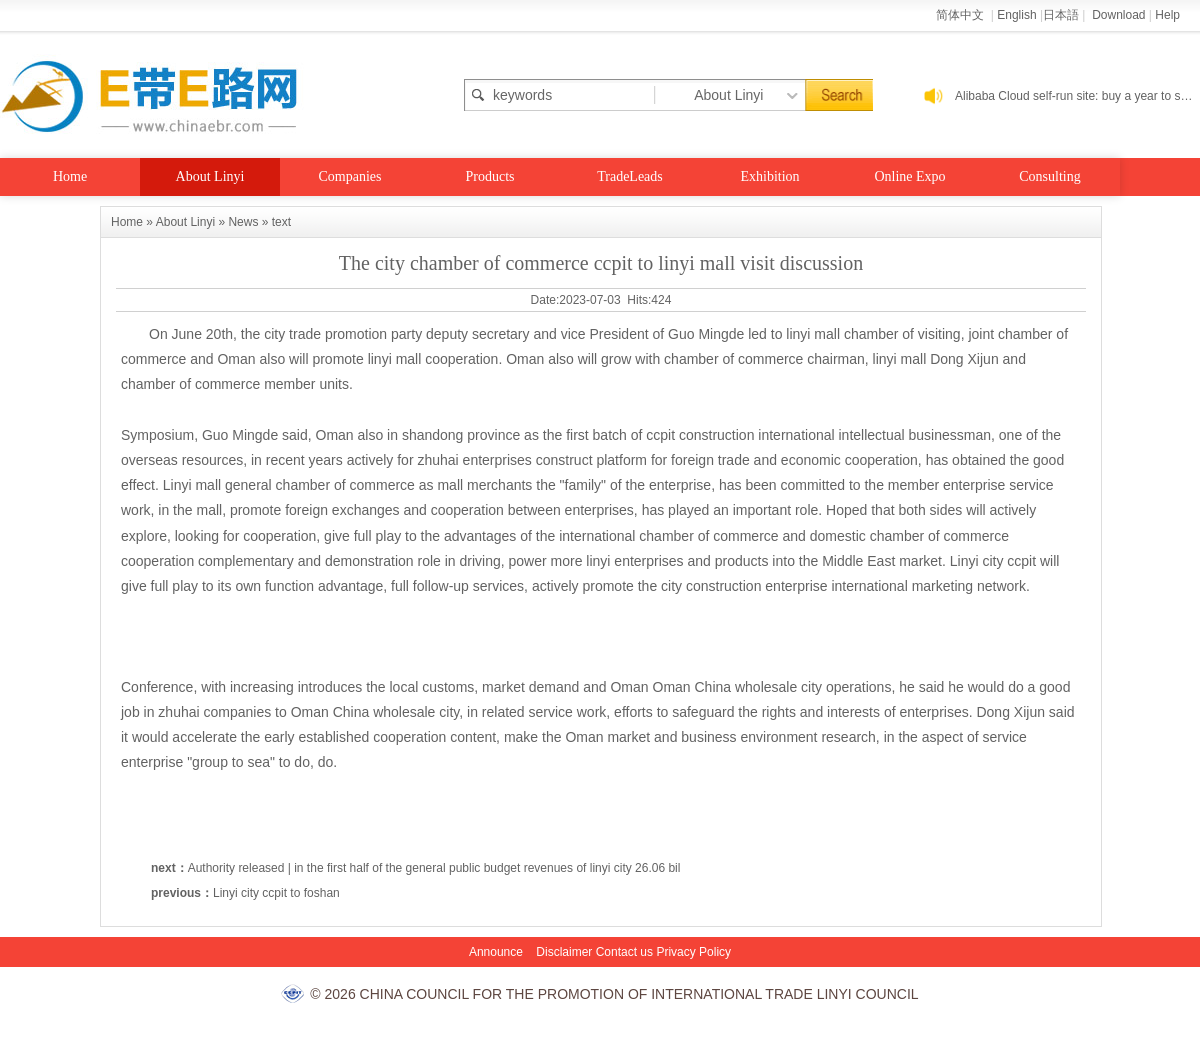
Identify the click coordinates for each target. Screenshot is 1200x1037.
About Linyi (210, 176)
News (243, 222)
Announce (496, 952)
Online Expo (909, 176)
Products (490, 176)
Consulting (1049, 176)
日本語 (1061, 15)
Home (70, 176)
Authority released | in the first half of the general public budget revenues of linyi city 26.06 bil (434, 868)
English (1016, 15)
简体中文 (961, 15)
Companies (350, 176)
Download (1118, 15)
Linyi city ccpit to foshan (276, 893)
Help (1167, 15)
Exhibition (769, 176)
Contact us (624, 952)
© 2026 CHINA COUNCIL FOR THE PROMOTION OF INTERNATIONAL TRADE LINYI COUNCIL (614, 994)
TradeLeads (630, 176)
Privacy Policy (693, 952)
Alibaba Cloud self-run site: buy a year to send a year (1077, 96)
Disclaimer (564, 952)
